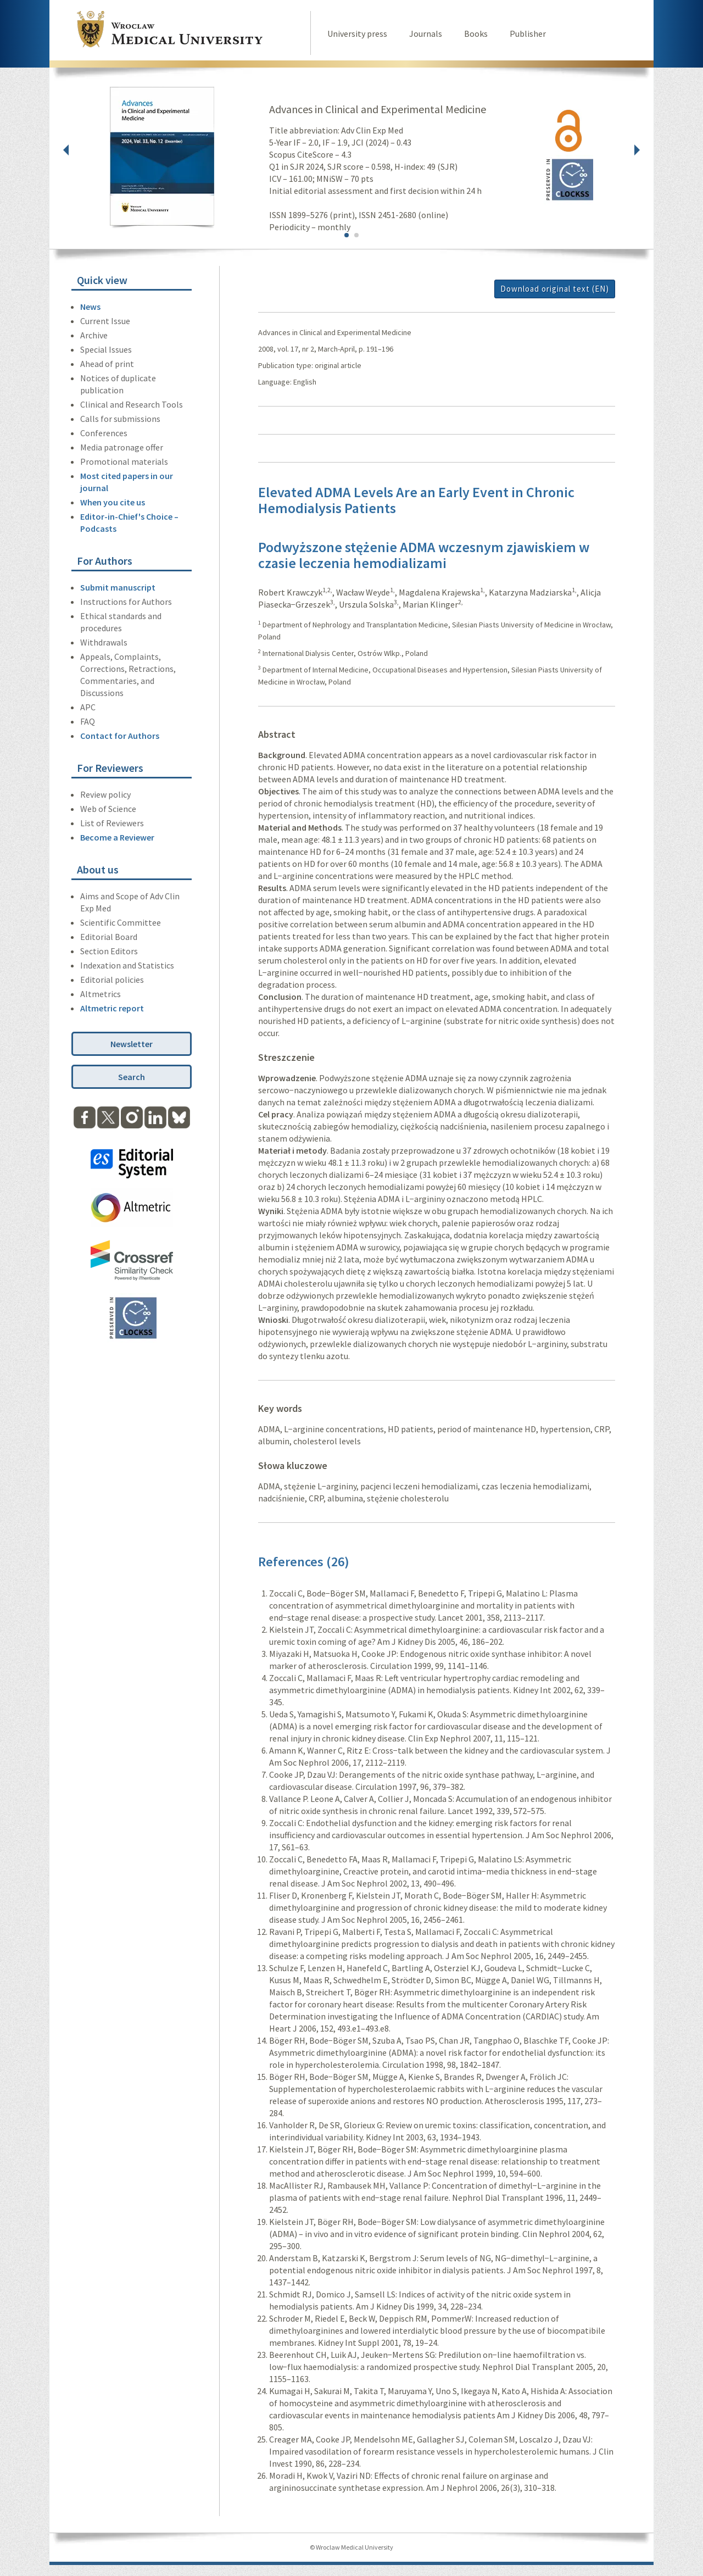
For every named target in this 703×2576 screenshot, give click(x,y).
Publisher (528, 33)
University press (357, 33)
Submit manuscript (117, 587)
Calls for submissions (120, 418)
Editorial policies (112, 979)
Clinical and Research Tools (131, 404)
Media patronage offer (121, 447)
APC (88, 707)
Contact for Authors (119, 735)
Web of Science (108, 808)
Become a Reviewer (117, 837)
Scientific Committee (120, 922)
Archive (94, 335)
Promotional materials (124, 461)
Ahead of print (107, 363)
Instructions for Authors (126, 601)
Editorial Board (108, 936)
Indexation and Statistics (127, 965)
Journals (425, 33)
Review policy (105, 794)
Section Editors (109, 950)
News (90, 306)
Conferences (103, 432)
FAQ (87, 721)
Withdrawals (103, 642)
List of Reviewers (112, 822)
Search (131, 1076)
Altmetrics (100, 993)
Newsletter (131, 1043)
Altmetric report (112, 1008)
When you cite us (112, 502)
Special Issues (106, 349)
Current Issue (105, 320)
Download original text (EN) (554, 288)
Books (476, 33)
